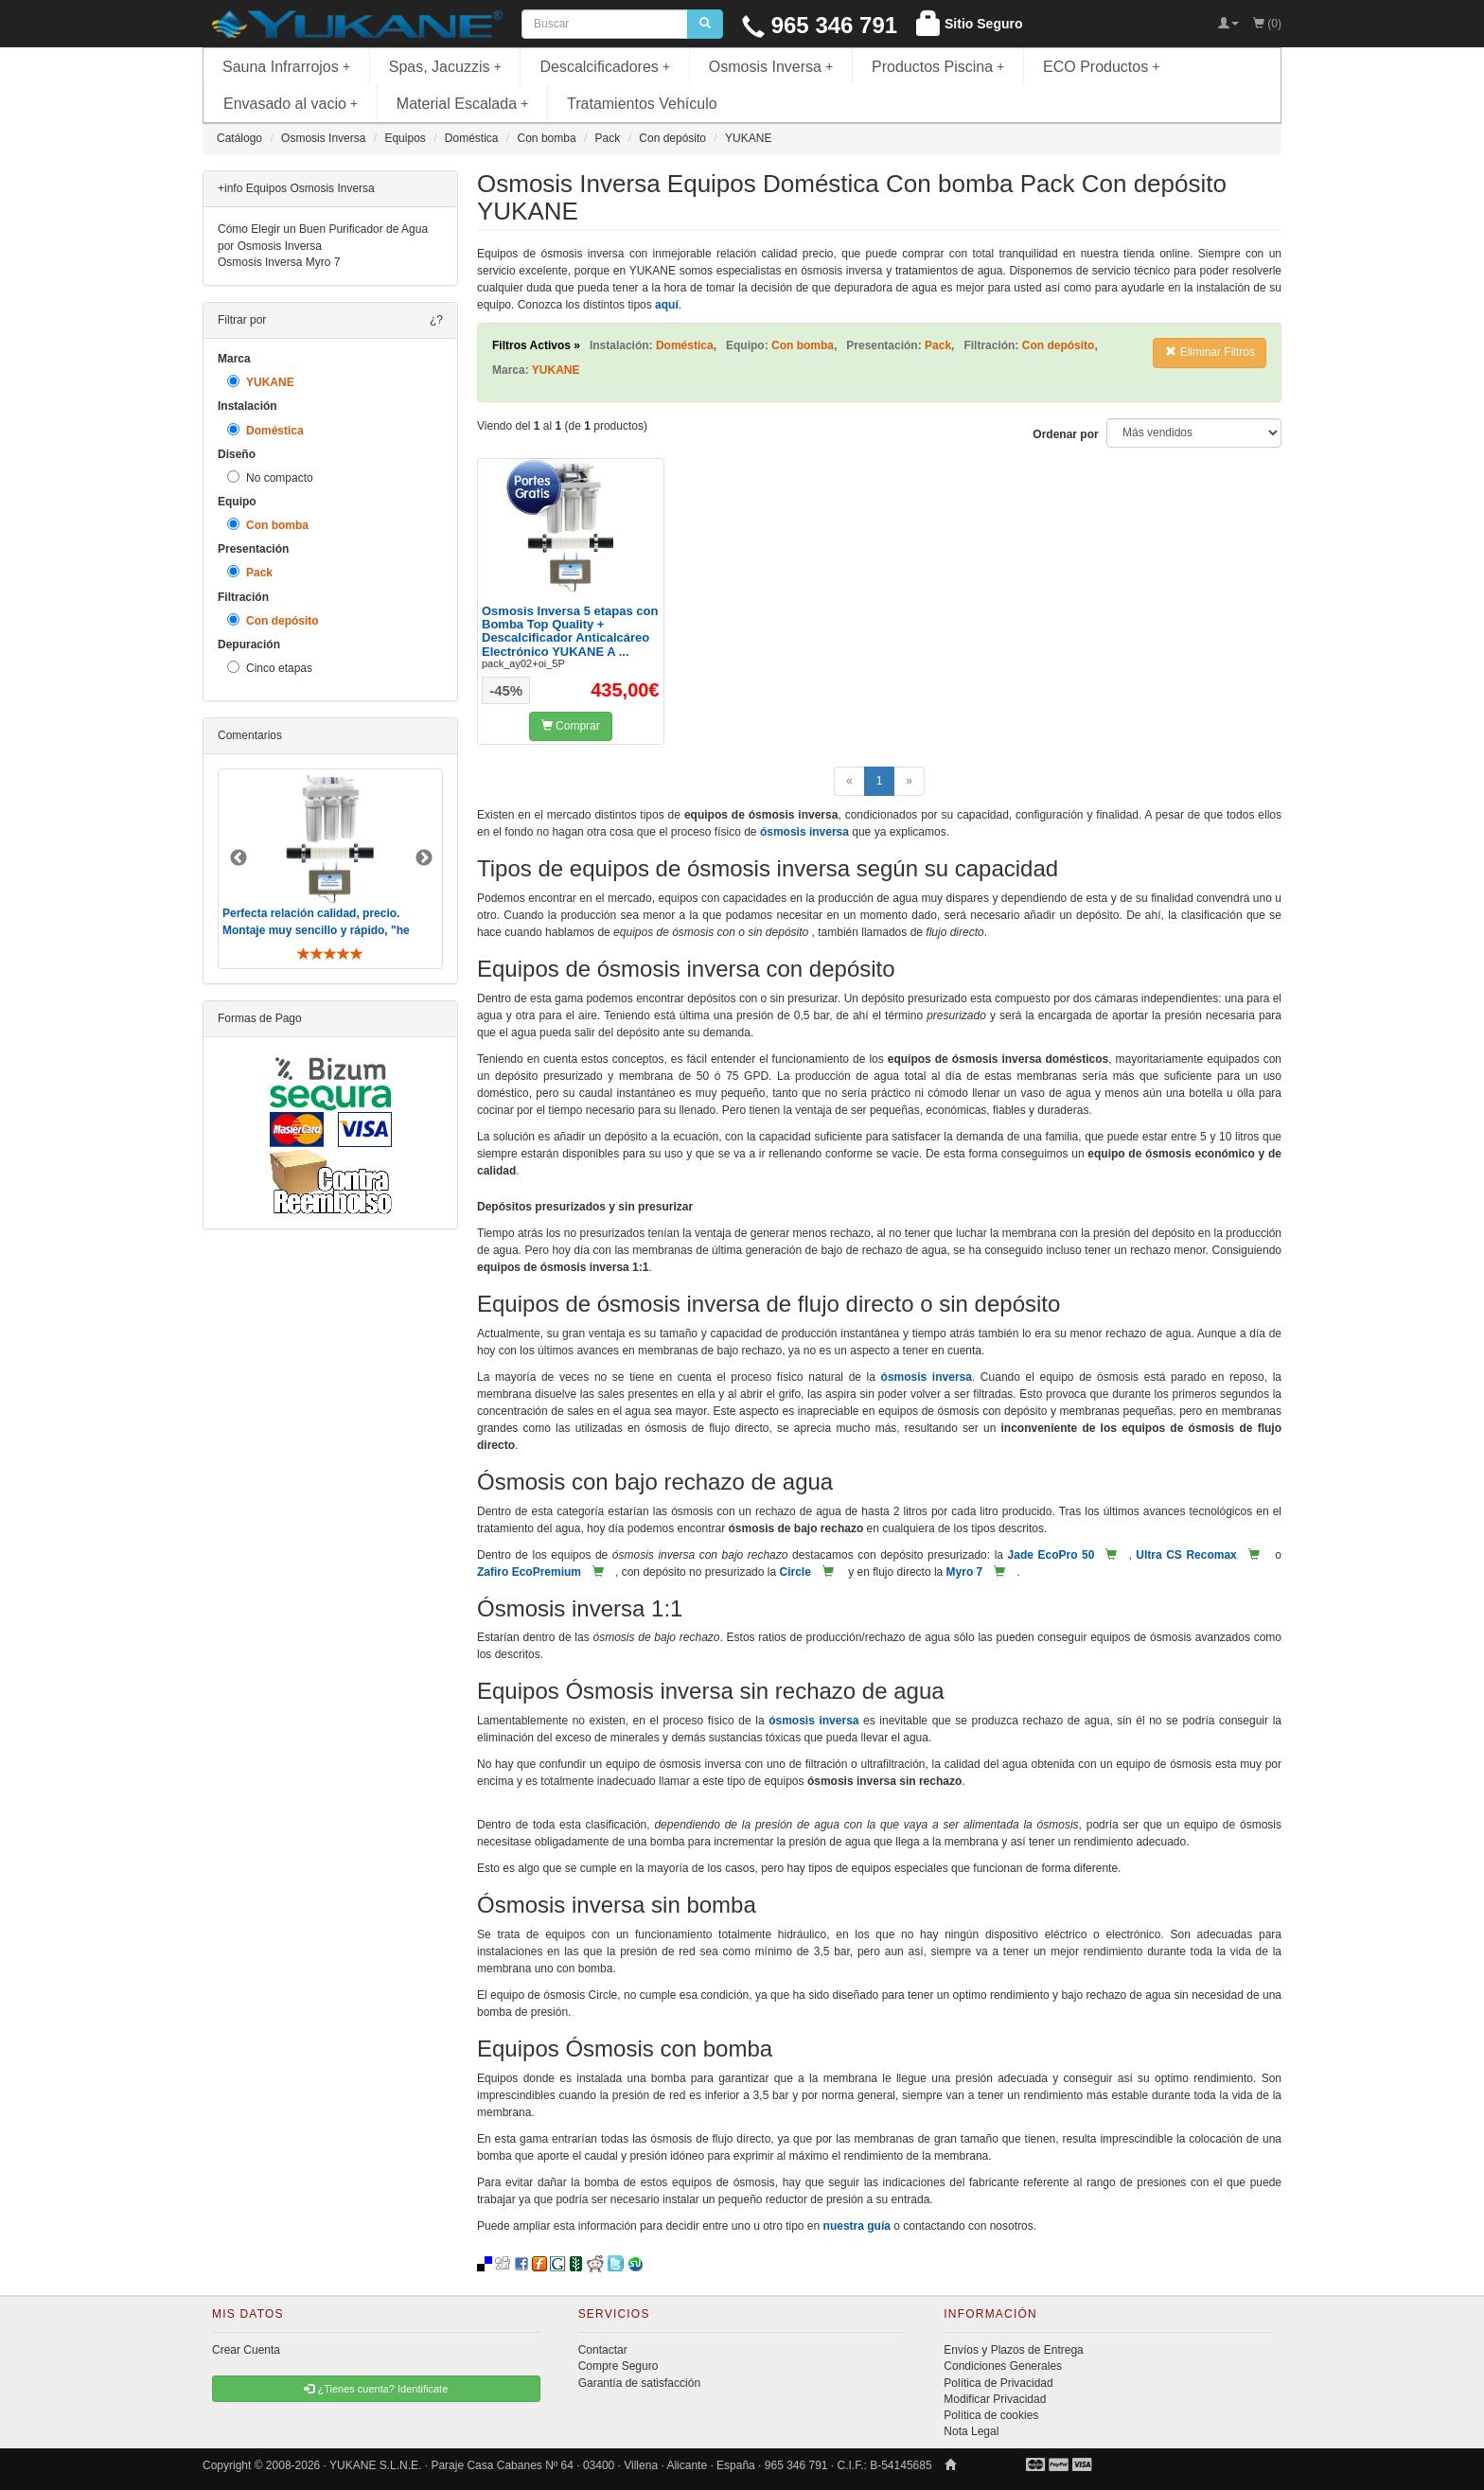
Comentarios (250, 735)
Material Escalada (463, 104)
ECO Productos (1101, 67)
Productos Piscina (938, 67)
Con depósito (273, 620)
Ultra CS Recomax (1186, 1555)
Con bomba (268, 525)
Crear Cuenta (246, 2350)
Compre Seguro (618, 2366)
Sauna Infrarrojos (286, 67)
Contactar (602, 2350)
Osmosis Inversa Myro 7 (279, 262)
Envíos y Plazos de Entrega (1013, 2350)
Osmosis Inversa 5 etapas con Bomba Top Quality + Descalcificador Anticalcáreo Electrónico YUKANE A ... (570, 631)
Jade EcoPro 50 (1051, 1555)
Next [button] (424, 858)
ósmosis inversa (804, 832)
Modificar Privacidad (995, 2399)
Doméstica (265, 430)
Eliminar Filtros (1210, 352)
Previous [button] (238, 858)
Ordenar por (1065, 434)
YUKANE (260, 382)
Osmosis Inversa (771, 67)
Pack (250, 572)
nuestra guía (857, 2226)
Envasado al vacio (290, 104)
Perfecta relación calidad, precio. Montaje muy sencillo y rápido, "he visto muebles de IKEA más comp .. (318, 929)
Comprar (570, 726)
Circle (794, 1572)
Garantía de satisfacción (639, 2383)
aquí (667, 304)
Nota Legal (971, 2431)
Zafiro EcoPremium (529, 1572)
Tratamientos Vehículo (642, 104)
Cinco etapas (269, 668)
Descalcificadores (604, 67)
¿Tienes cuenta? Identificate (376, 2388)
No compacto (270, 477)
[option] (330, 868)
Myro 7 (964, 1572)
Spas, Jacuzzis (445, 67)
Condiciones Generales (1003, 2366)
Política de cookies (991, 2415)
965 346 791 (819, 25)
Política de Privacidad (998, 2383)
